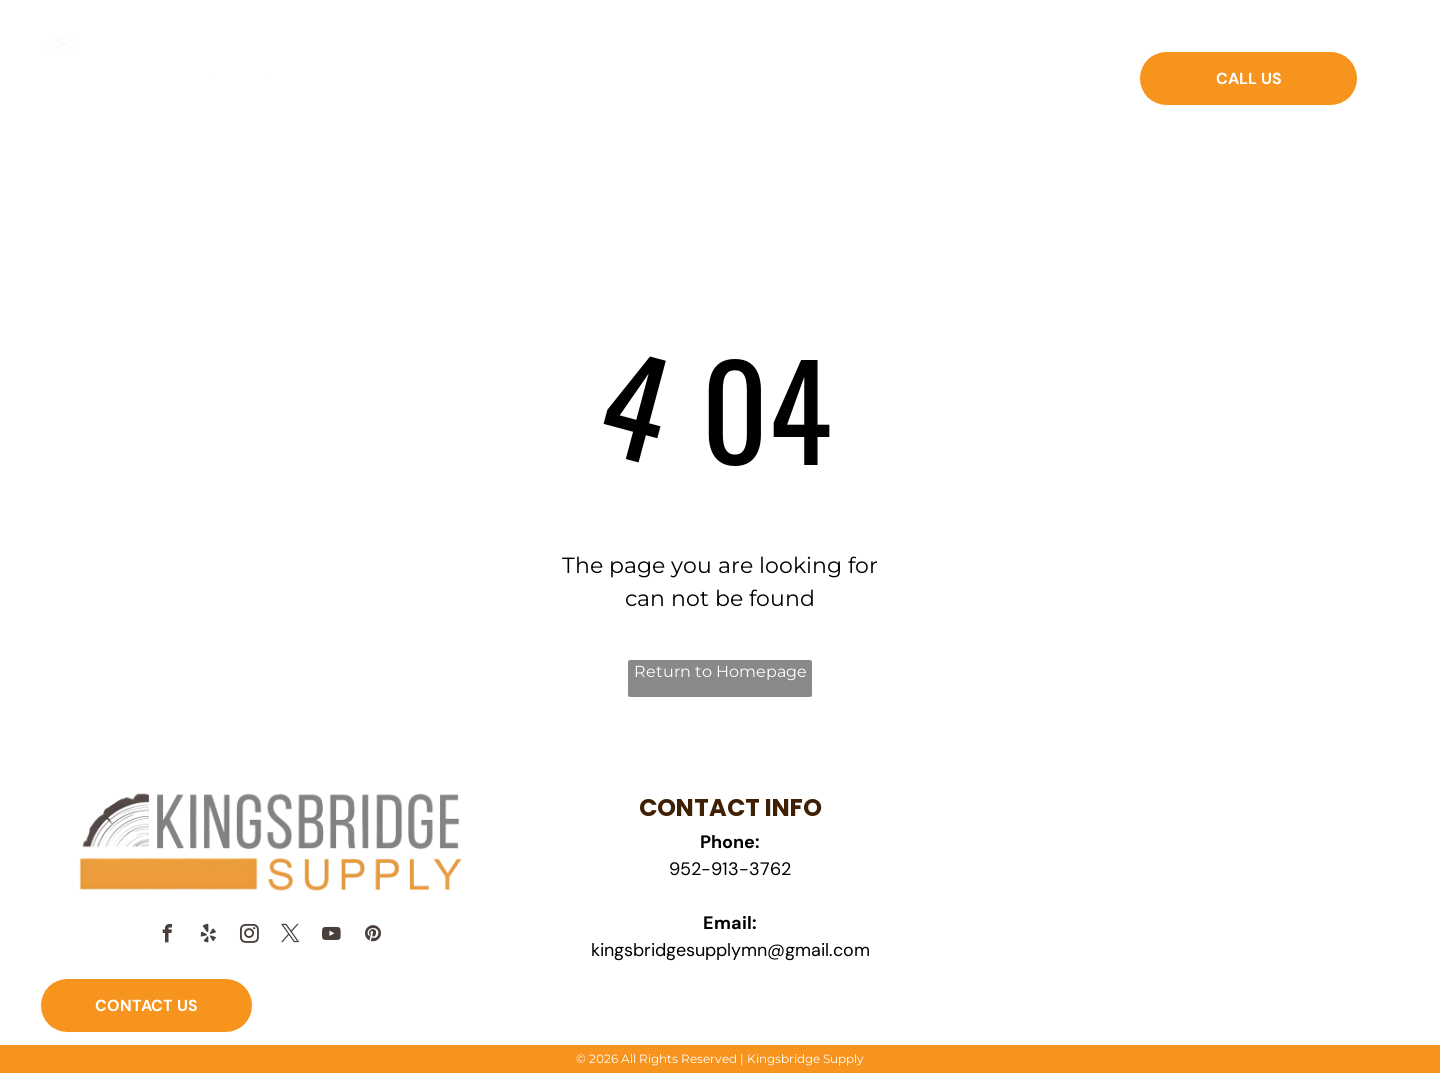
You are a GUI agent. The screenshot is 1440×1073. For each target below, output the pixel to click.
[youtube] (332, 936)
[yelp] (209, 936)
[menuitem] (468, 92)
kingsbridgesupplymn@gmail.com (730, 950)
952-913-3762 (730, 869)
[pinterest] (373, 936)
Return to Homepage (720, 671)
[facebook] (168, 936)
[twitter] (291, 936)
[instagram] (250, 936)
